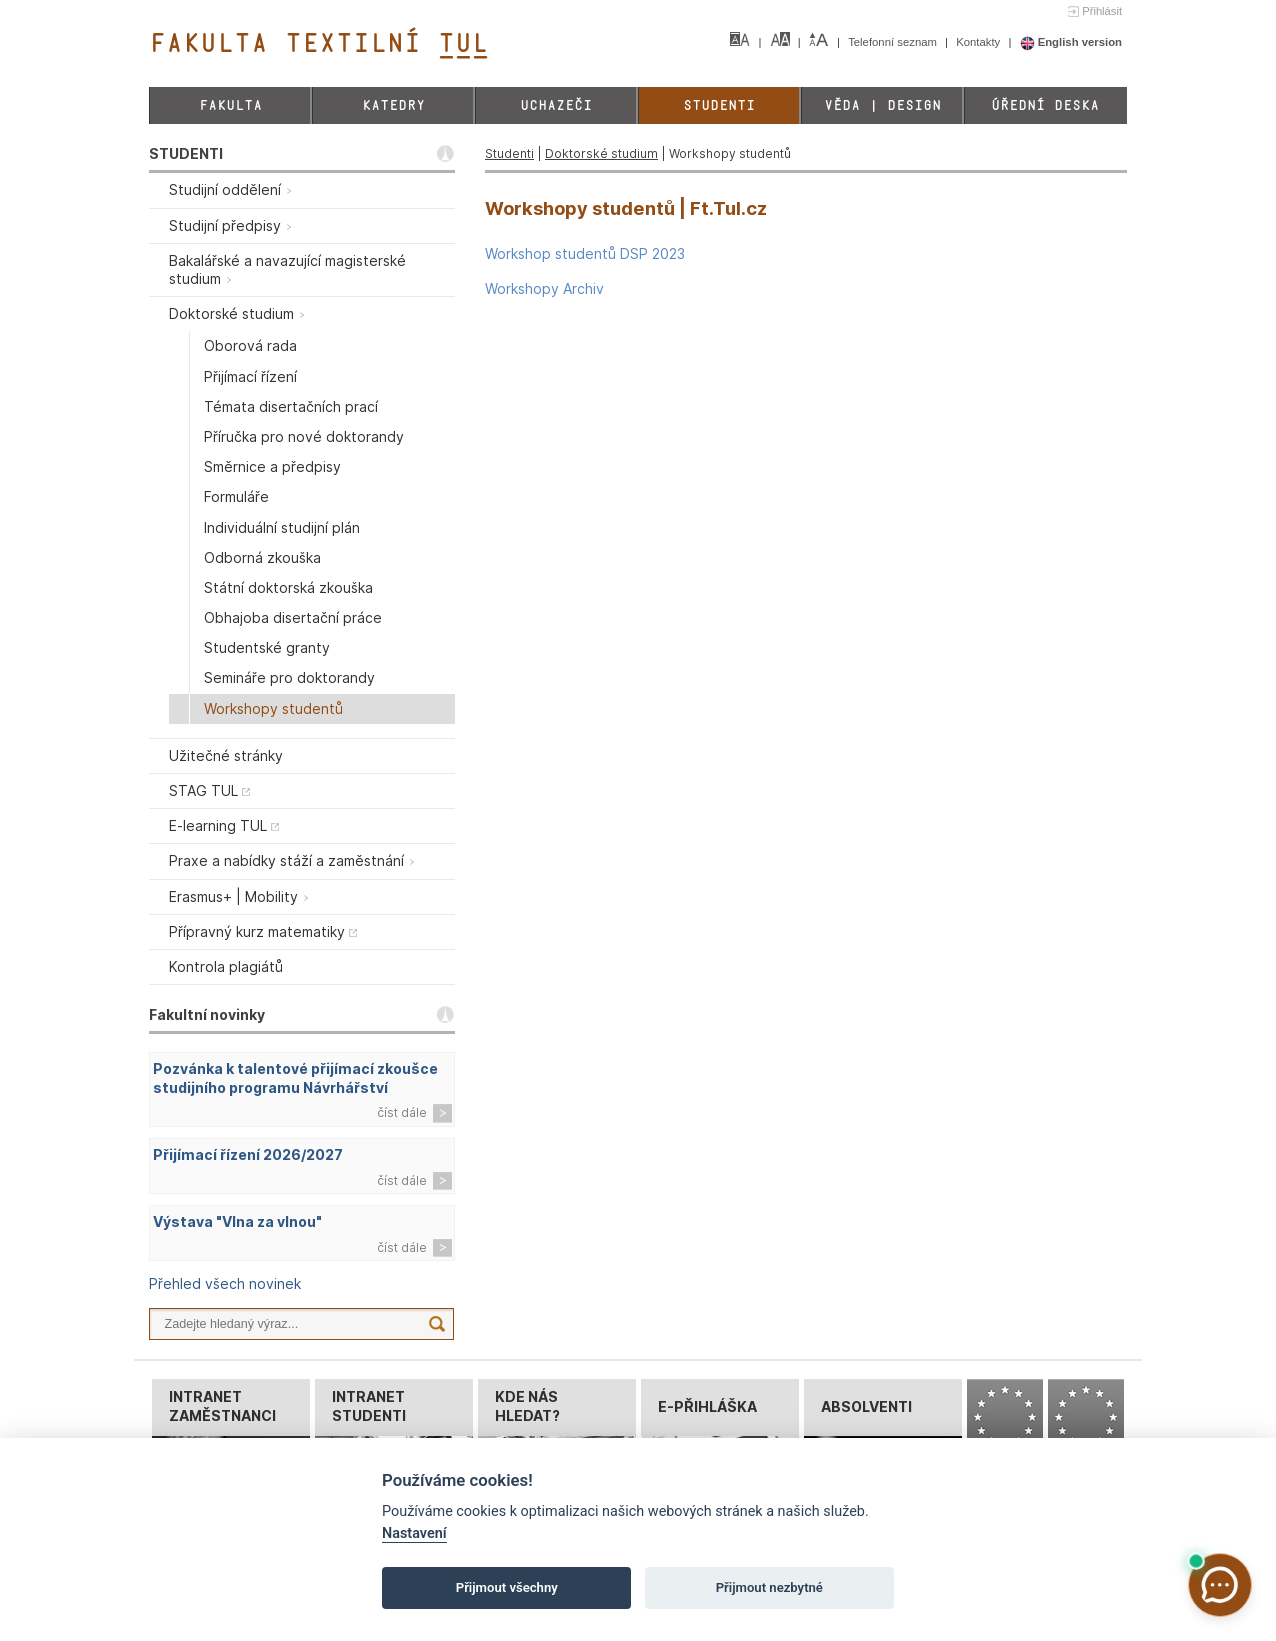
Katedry (393, 105)
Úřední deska (1045, 105)
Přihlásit (1102, 11)
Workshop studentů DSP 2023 (585, 253)
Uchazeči (556, 105)
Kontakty (979, 42)
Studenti (719, 105)
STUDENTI (186, 153)
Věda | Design (882, 105)
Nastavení (414, 1533)
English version (1071, 42)
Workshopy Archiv (544, 288)
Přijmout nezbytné (769, 1587)
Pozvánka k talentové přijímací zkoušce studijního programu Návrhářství (295, 1078)
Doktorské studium (601, 153)
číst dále (402, 1112)
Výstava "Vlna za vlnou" (237, 1221)
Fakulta (230, 105)
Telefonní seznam (894, 42)
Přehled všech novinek (225, 1283)
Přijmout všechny (507, 1587)
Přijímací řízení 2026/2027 (248, 1154)
